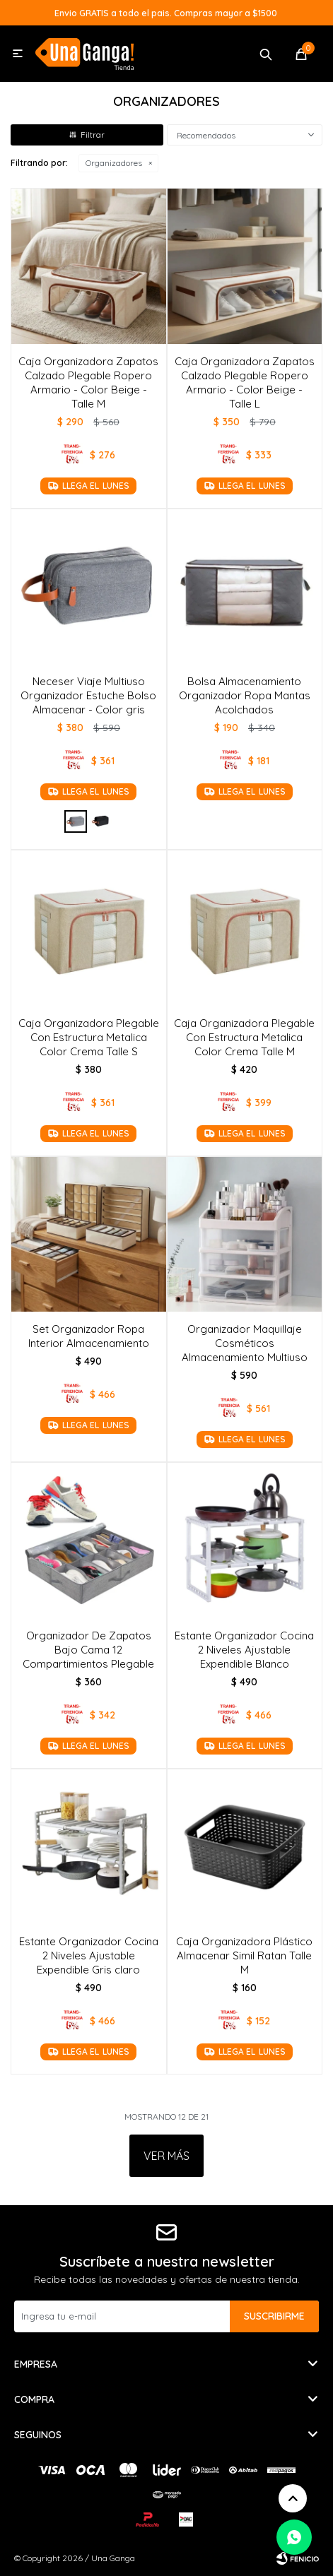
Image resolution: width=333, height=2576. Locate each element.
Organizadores (114, 163)
